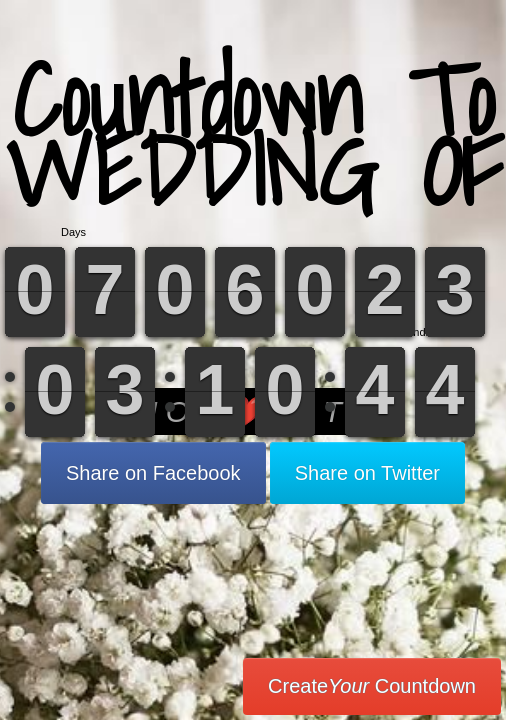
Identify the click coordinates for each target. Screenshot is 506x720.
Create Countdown (372, 686)
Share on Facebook (153, 473)
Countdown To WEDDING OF (253, 134)
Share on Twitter (367, 473)
